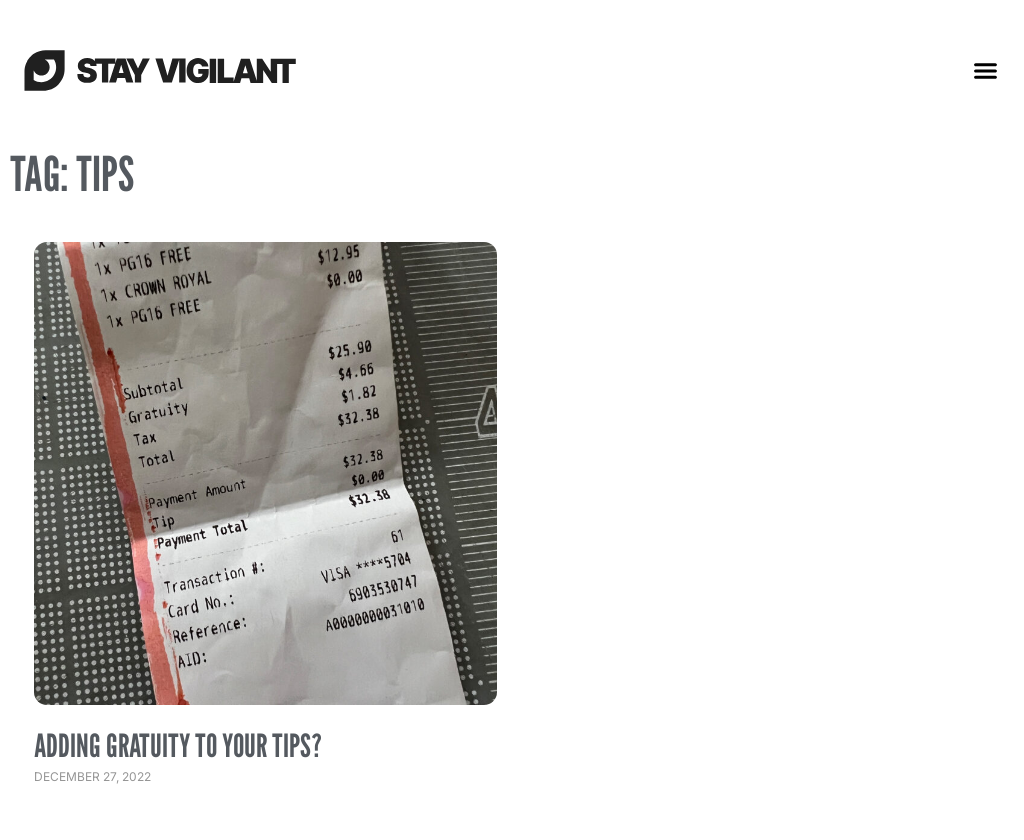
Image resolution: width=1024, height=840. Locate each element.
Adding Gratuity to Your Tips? (178, 745)
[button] (986, 70)
